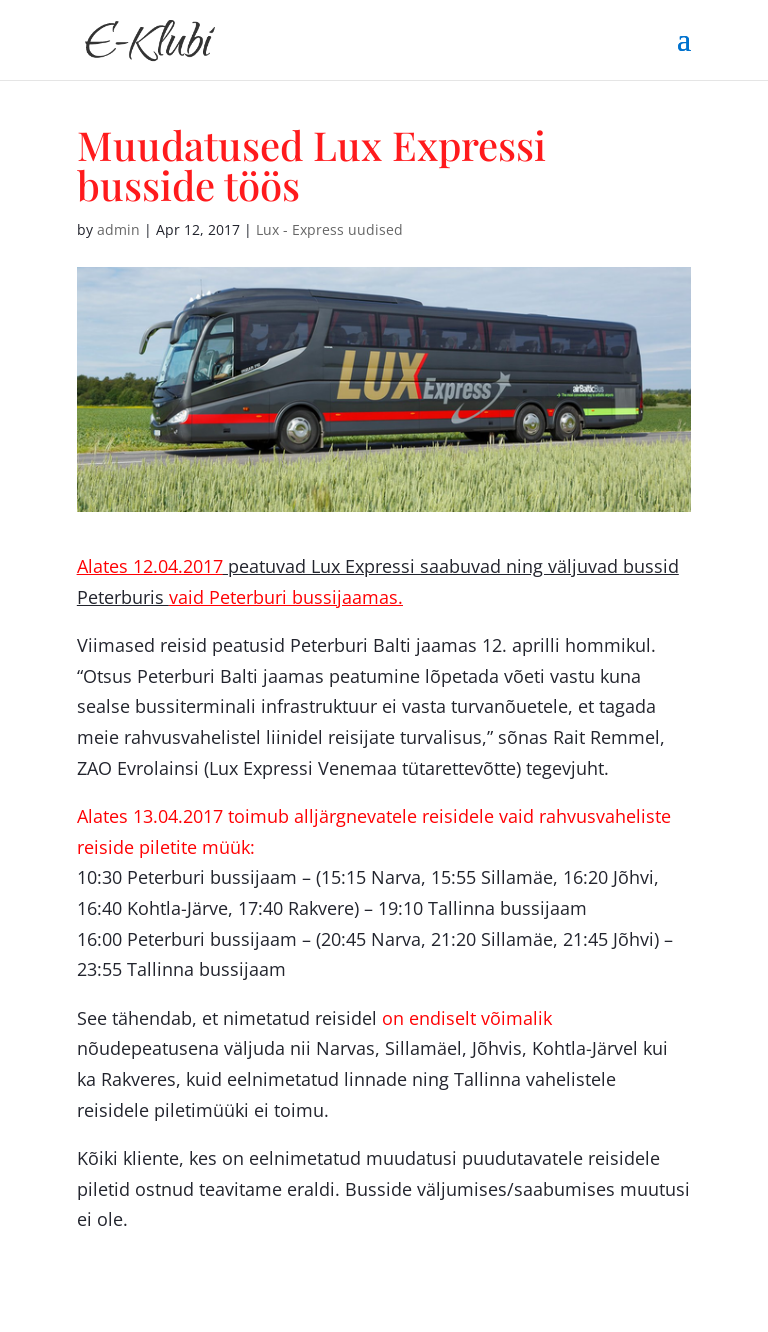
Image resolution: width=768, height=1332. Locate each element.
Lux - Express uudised (329, 229)
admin (118, 229)
